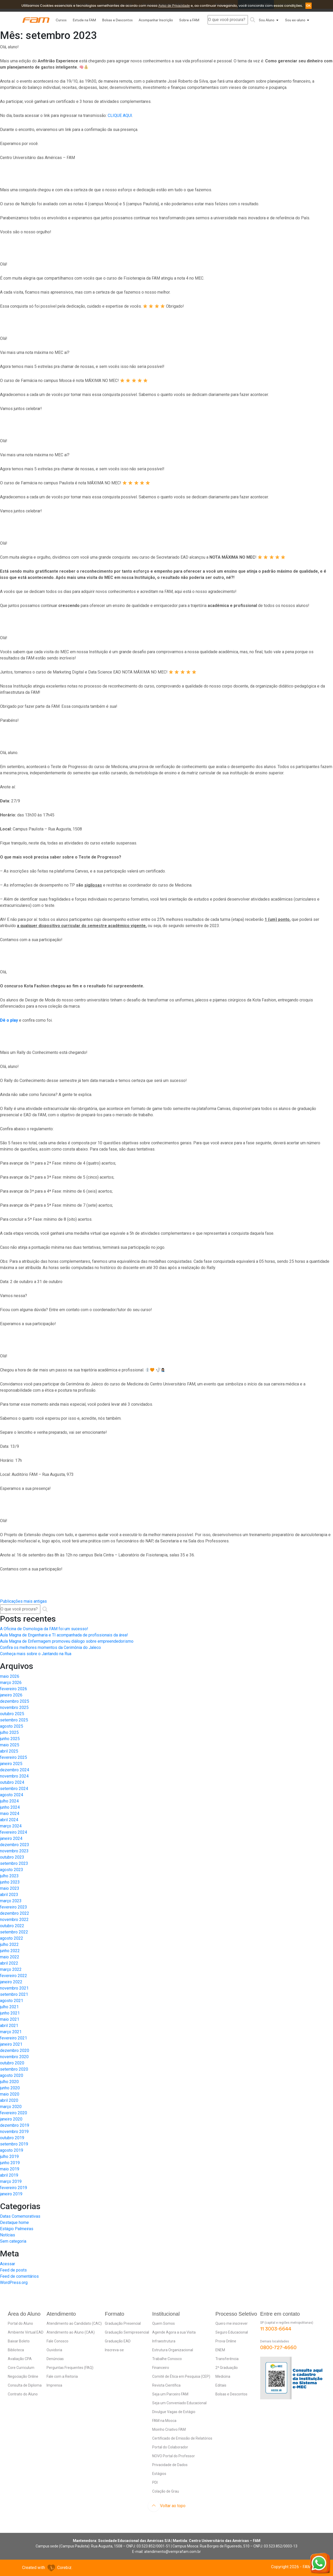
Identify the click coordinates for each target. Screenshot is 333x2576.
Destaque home (14, 2222)
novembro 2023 (14, 1850)
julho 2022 (9, 1944)
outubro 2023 (12, 1857)
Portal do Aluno (20, 2323)
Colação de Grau (165, 2491)
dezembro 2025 (14, 1701)
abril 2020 (9, 2100)
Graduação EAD (118, 2341)
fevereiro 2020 (13, 2112)
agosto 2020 (11, 2075)
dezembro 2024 (14, 1769)
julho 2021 (9, 2006)
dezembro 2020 (14, 2050)
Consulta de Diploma (25, 2385)
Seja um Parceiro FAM (170, 2394)
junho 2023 (10, 1882)
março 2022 (11, 1969)
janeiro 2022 (11, 1981)
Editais (220, 2385)
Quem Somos (163, 2323)
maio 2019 (9, 2169)
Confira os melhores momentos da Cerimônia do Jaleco (50, 1647)
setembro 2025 (14, 1720)
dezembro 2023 (14, 1844)
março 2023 (11, 1900)
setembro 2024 (14, 1788)
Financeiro (160, 2368)
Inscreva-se (114, 2350)
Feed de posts (13, 2270)
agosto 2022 (11, 1938)
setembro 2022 (14, 1932)
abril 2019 (9, 2175)
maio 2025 (9, 1744)
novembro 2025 (14, 1707)
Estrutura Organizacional (172, 2350)
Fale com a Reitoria (62, 2376)
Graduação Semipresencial (127, 2332)
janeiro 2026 (11, 1695)
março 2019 (11, 2181)
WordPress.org (14, 2282)
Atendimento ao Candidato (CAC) (74, 2323)
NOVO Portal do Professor (173, 2456)
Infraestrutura (163, 2341)
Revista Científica (166, 2385)
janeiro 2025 (11, 1763)
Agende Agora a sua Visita (174, 2332)
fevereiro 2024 (13, 1832)
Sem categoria (13, 2241)
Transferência (227, 2359)
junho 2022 (10, 1950)
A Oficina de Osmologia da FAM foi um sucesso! (44, 1628)
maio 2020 (9, 2094)
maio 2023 (9, 1888)
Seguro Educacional (231, 2332)
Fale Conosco (57, 2341)
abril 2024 (9, 1819)
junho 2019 (10, 2162)
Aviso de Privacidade (174, 6)
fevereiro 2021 (13, 2038)
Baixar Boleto (19, 2341)
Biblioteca (16, 2350)
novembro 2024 (14, 1776)
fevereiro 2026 (13, 1688)
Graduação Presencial (123, 2323)
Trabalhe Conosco (167, 2359)
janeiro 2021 (11, 2044)
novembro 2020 (14, 2056)
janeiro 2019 (11, 2193)
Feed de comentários (19, 2276)
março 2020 (11, 2106)
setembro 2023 (14, 1863)
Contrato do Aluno (23, 2394)
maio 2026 (9, 1676)
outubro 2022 (12, 1925)
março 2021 (11, 2031)
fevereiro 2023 (13, 1907)
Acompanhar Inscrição (156, 20)
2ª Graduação (226, 2368)
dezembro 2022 (14, 1913)
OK (308, 6)
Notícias (7, 2234)
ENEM (220, 2350)
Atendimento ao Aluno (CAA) (71, 2332)
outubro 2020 (12, 2062)
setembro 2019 (14, 2144)
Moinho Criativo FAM (169, 2429)
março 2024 (11, 1826)
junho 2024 (10, 1807)
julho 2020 (9, 2081)
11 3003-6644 (275, 2328)
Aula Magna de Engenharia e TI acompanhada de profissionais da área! (64, 1635)
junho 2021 (10, 2013)
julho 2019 (9, 2156)
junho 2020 (10, 2087)
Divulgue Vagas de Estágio (173, 2412)
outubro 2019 (12, 2137)
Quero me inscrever (231, 2323)
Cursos (61, 20)
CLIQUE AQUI (120, 115)
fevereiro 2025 (13, 1757)
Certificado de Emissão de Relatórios (182, 2438)
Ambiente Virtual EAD (25, 2332)
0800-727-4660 (278, 2347)
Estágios (159, 2474)
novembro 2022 (14, 1919)
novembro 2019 (14, 2131)
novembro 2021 (14, 1988)
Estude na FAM (84, 20)
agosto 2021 (11, 2000)
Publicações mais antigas (23, 1601)
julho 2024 (9, 1801)
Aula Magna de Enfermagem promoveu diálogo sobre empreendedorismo (66, 1641)
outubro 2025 (12, 1713)
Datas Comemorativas (20, 2216)
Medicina (222, 2376)
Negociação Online (23, 2376)
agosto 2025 (11, 1726)
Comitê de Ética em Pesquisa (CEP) (181, 2376)
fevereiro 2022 (13, 1975)
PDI (155, 2482)
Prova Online (225, 2341)
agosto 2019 (11, 2150)
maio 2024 (9, 1813)
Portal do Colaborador (170, 2447)
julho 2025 (9, 1732)
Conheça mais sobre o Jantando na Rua (35, 1653)
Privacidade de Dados (170, 2465)
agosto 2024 (11, 1794)
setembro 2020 (14, 2069)
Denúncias (55, 2359)
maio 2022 (9, 1956)
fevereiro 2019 (13, 2187)
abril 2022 (9, 1963)
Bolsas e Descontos (117, 20)
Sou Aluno (266, 20)
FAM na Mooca (164, 2421)
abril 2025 (9, 1751)
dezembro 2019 (14, 2125)
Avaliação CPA (20, 2359)
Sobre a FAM (189, 20)
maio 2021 (9, 2019)
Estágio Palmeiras (16, 2228)
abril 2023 (9, 1894)
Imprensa (54, 2385)
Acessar (7, 2263)
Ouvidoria (54, 2350)
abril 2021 (9, 2025)
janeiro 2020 (11, 2119)
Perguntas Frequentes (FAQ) (70, 2368)
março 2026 (11, 1682)
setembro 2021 (14, 1994)
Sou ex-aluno (295, 20)
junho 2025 (10, 1738)
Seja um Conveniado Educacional (179, 2403)
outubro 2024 (12, 1782)
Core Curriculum (21, 2368)
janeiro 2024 (11, 1838)
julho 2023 (9, 1875)
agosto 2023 (11, 1869)
